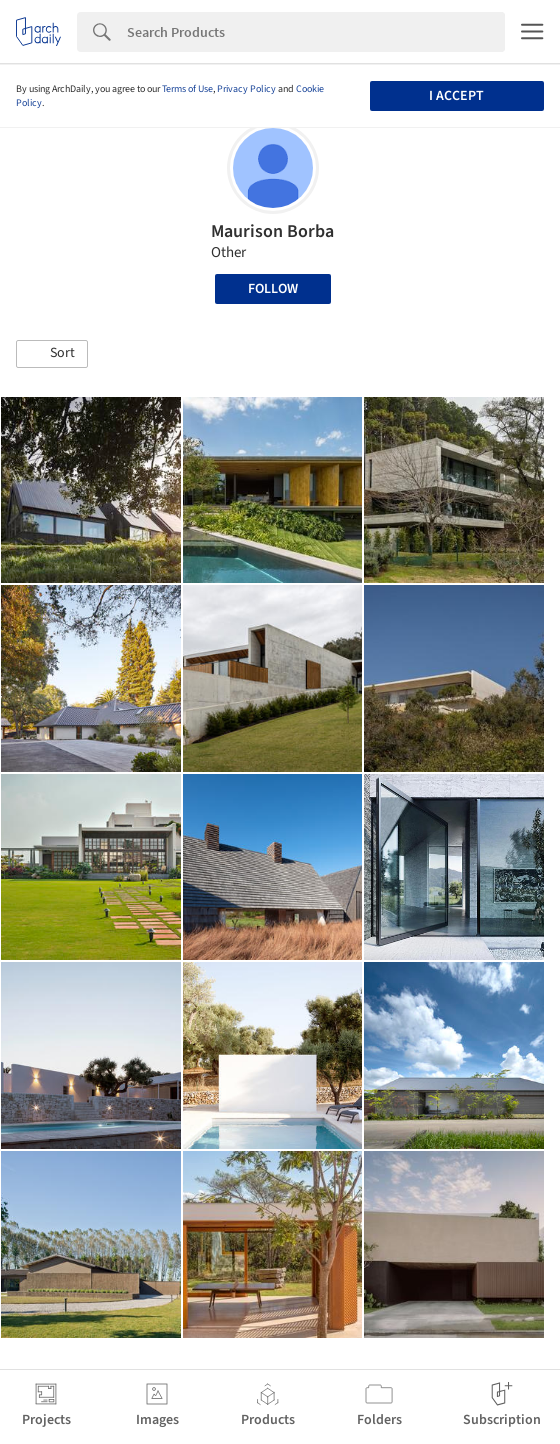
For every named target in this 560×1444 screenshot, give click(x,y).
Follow (273, 289)
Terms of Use (187, 89)
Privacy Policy (246, 89)
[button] (52, 354)
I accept (456, 96)
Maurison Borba (272, 231)
